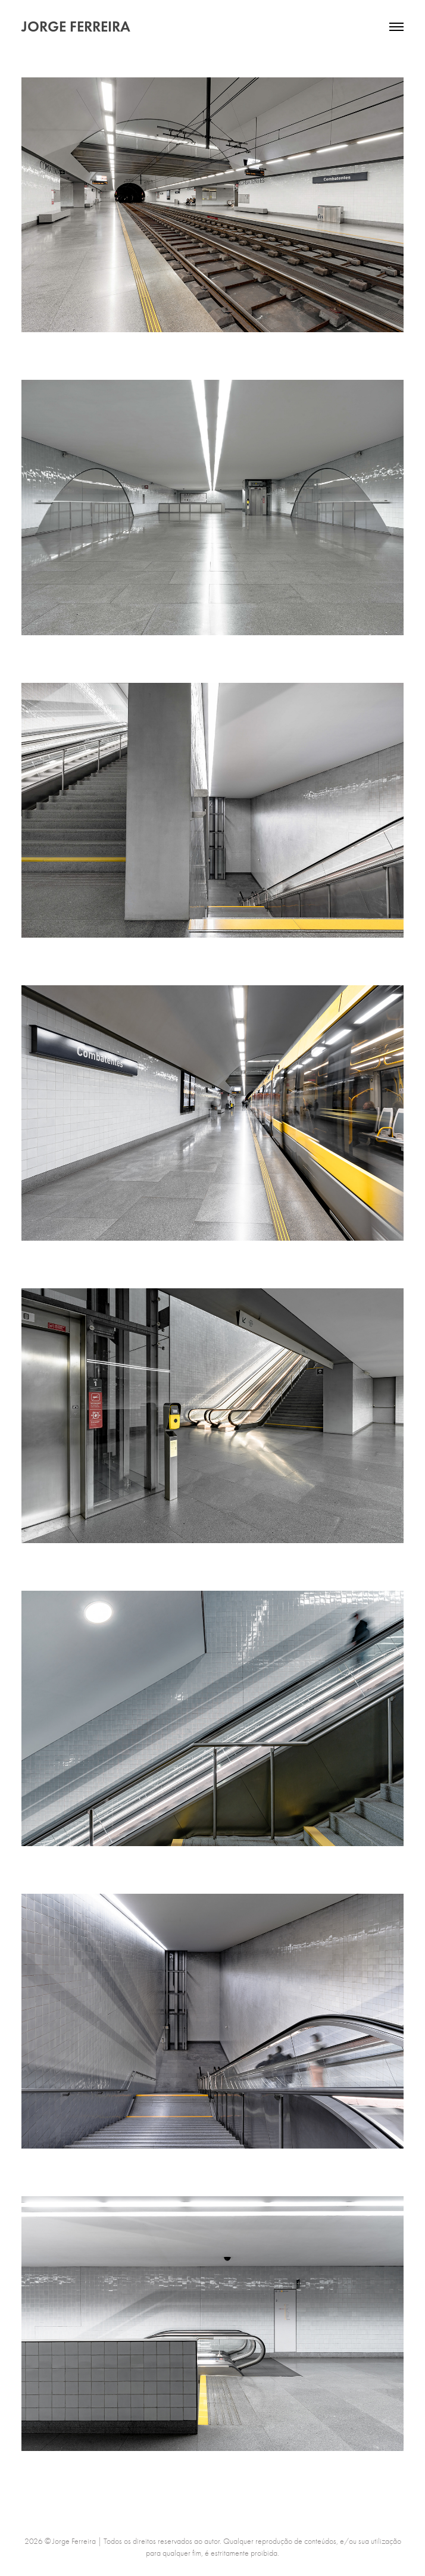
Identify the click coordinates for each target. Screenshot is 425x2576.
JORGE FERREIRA (75, 26)
